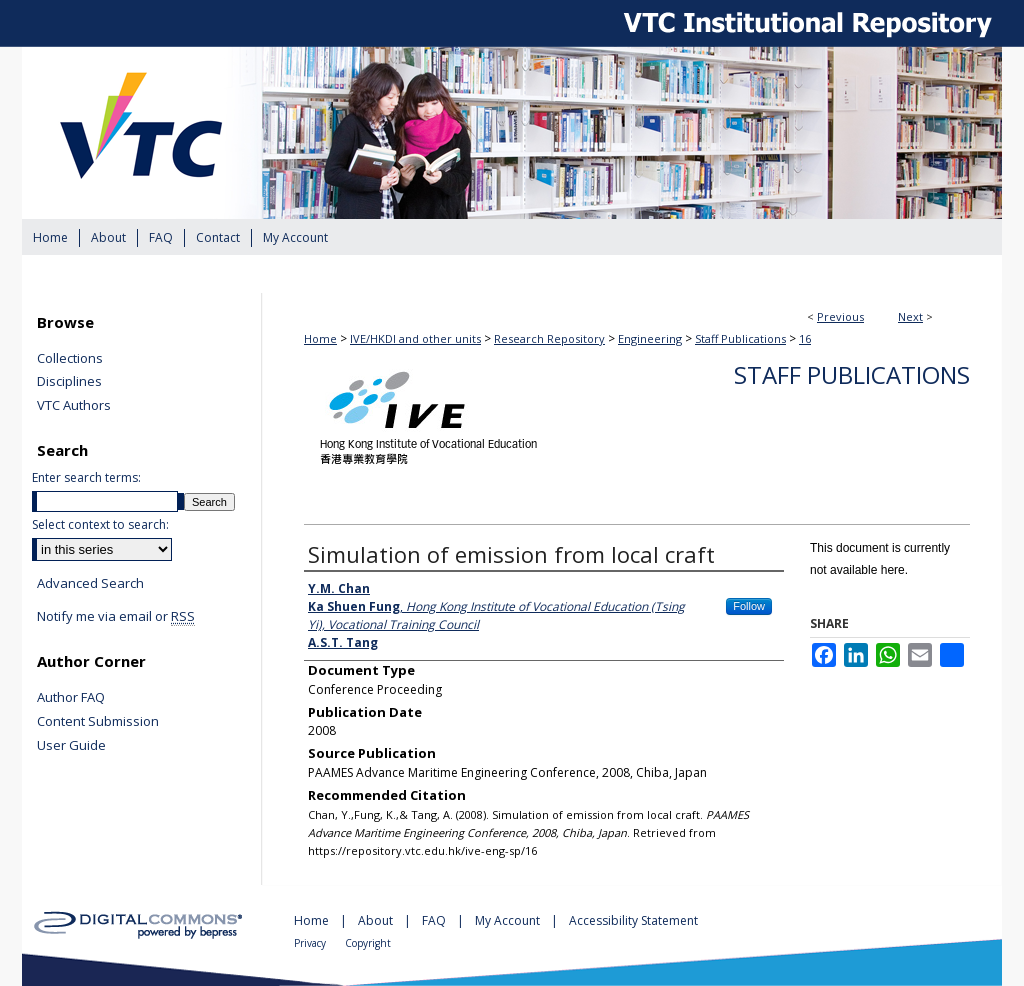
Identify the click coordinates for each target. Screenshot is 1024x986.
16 (805, 338)
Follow (749, 606)
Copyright (368, 943)
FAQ (435, 920)
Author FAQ (71, 698)
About (377, 920)
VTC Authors (74, 406)
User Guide (71, 746)
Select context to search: (100, 524)
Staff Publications (740, 338)
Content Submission (98, 722)
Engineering (650, 338)
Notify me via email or (116, 617)
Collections (70, 359)
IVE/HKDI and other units (415, 338)
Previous (840, 316)
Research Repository (549, 338)
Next (910, 316)
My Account (509, 920)
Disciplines (69, 382)
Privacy (311, 943)
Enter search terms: (86, 477)
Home (320, 338)
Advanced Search (90, 583)
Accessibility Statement (633, 920)
